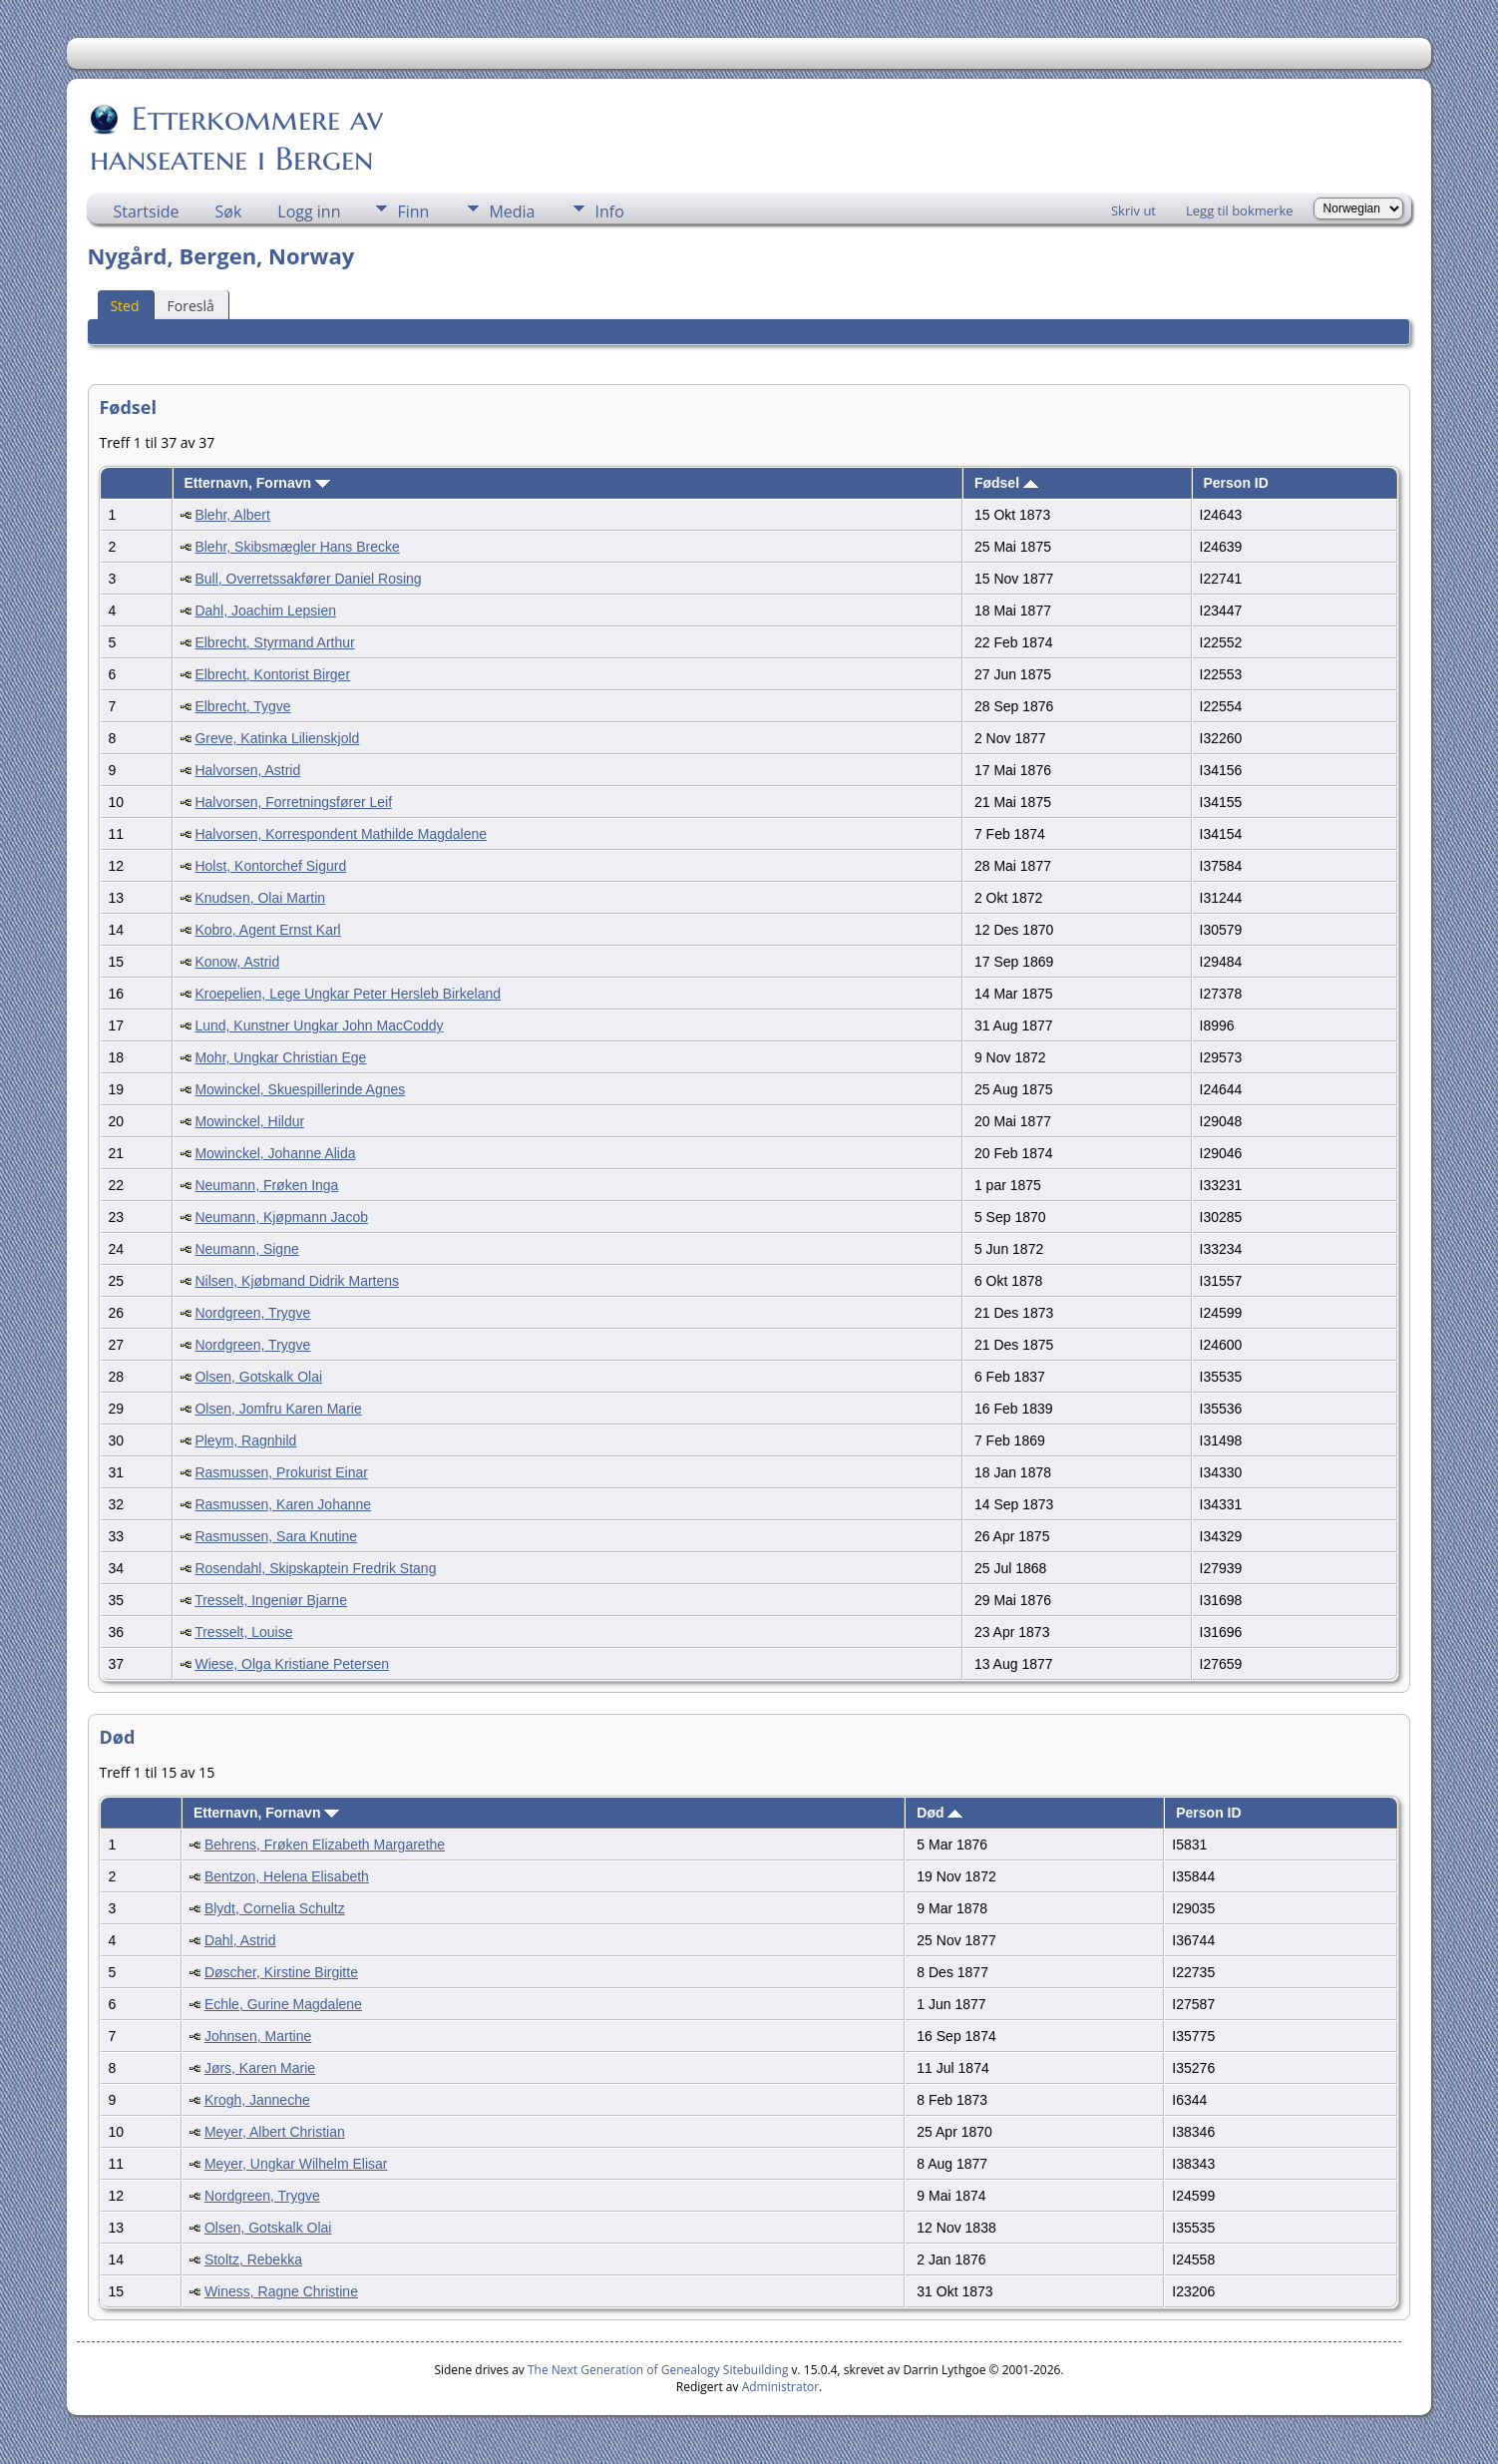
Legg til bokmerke (1240, 210)
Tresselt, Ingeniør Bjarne (270, 1600)
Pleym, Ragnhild (245, 1440)
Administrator (780, 2386)
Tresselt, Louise (243, 1632)
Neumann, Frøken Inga (266, 1185)
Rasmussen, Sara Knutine (275, 1536)
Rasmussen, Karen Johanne (282, 1504)
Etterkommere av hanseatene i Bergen (236, 139)
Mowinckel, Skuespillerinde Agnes (299, 1089)
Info (608, 211)
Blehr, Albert (232, 515)
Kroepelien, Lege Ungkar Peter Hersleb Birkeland (347, 994)
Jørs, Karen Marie (259, 2068)
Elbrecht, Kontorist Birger (272, 674)
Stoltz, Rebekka (253, 2259)
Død (939, 1813)
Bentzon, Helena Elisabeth (286, 1876)
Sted (124, 305)
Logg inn (308, 211)
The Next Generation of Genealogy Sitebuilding (658, 2369)
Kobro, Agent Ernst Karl (267, 930)
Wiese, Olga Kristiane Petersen (291, 1664)
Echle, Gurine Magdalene (283, 2004)
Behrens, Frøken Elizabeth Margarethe (324, 1844)
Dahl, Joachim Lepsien (265, 610)
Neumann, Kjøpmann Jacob (281, 1217)
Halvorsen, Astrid (247, 770)
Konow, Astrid (236, 962)
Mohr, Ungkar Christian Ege (280, 1057)
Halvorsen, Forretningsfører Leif (293, 802)
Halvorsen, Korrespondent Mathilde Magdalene (340, 834)
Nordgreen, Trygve (252, 1313)
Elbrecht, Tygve (242, 706)
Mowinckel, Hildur (249, 1121)
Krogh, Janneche (257, 2100)
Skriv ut (1133, 210)
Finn (413, 211)
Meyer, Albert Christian (274, 2132)
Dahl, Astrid (240, 1940)
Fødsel (1006, 483)
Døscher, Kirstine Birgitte (281, 1972)
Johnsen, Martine (257, 2036)
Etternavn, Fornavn (256, 483)
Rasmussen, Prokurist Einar (281, 1472)
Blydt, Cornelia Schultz (274, 1908)
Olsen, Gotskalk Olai (258, 1377)
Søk (227, 211)
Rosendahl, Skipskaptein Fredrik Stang (315, 1568)
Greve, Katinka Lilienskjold (276, 738)
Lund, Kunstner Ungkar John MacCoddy (318, 1025)
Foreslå (191, 305)
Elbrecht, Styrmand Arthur (274, 642)
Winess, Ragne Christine (281, 2291)
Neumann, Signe (246, 1249)
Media (512, 211)
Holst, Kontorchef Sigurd (270, 866)
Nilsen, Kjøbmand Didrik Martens (296, 1281)
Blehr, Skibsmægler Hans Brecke (296, 547)
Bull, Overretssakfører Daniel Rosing (307, 579)
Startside (146, 211)
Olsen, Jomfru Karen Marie (277, 1409)
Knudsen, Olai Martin (259, 898)
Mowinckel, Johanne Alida (274, 1153)
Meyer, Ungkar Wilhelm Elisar (296, 2164)
